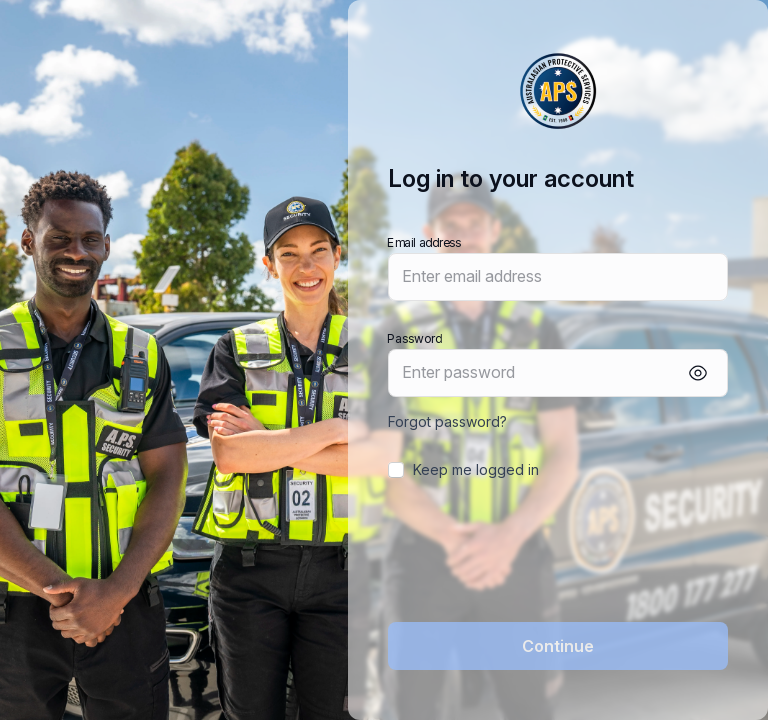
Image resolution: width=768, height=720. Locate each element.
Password (414, 337)
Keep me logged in (476, 469)
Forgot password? (447, 421)
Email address (424, 241)
